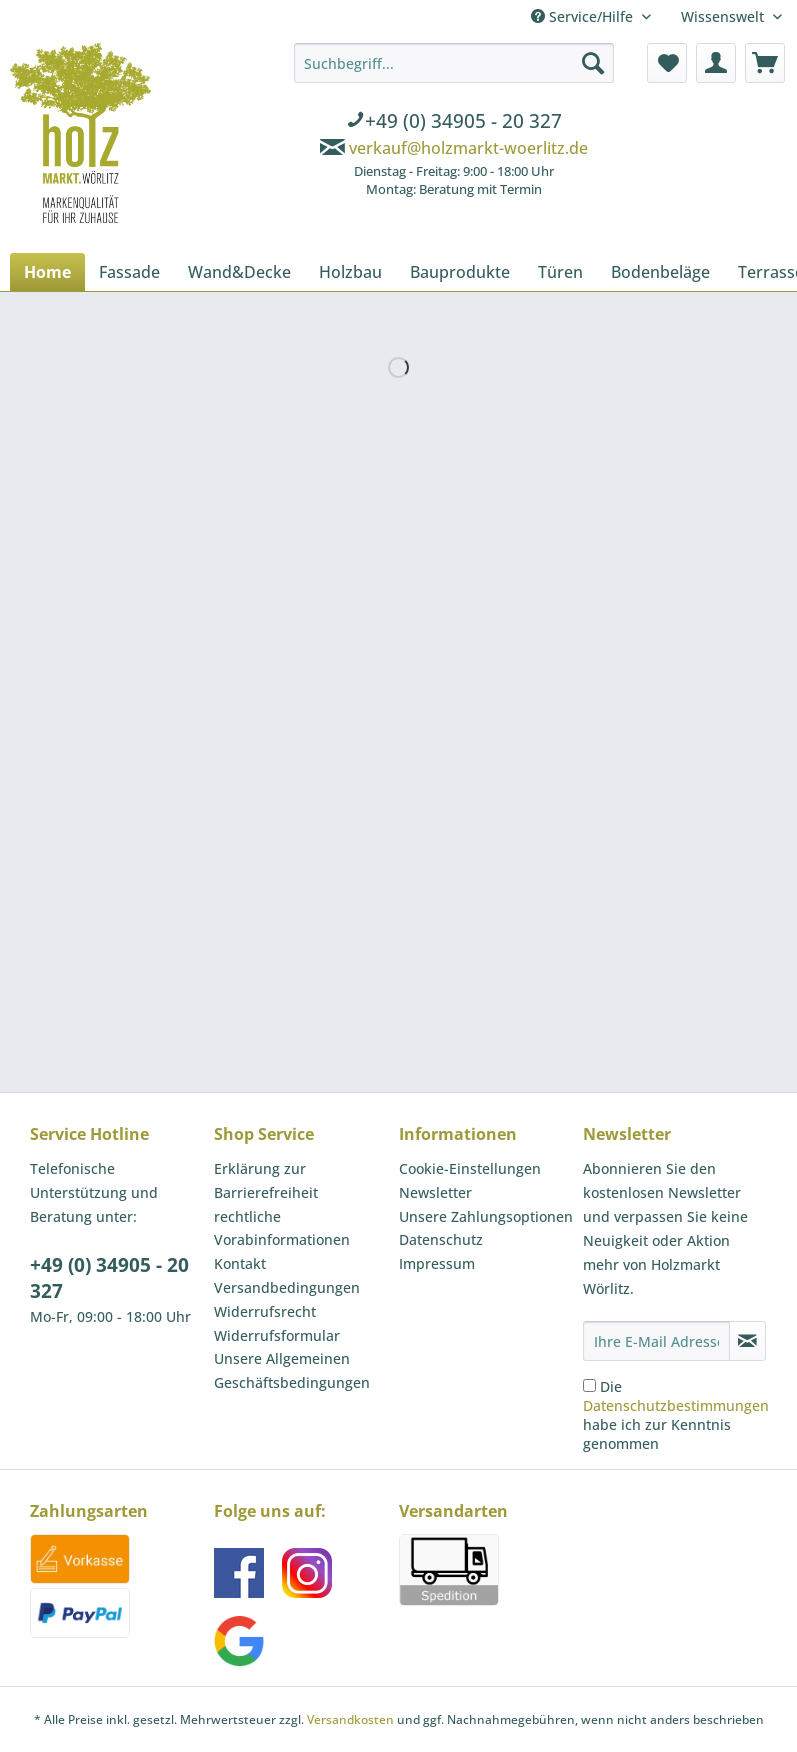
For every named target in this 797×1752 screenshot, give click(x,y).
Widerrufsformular (277, 1335)
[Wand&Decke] (239, 272)
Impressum (437, 1263)
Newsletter (435, 1192)
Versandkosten (350, 1719)
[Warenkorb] (765, 63)
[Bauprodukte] (460, 272)
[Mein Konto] (716, 63)
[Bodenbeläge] (660, 272)
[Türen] (560, 272)
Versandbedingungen (287, 1287)
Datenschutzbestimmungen (676, 1405)
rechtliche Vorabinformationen (282, 1228)
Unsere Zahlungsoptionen (486, 1216)
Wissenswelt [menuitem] (724, 16)
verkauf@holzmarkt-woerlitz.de (468, 148)
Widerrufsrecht (265, 1311)
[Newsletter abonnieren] (747, 1341)
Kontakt (240, 1263)
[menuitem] (454, 123)
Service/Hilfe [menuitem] (584, 16)
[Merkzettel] (667, 63)
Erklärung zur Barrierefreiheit (266, 1180)
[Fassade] (129, 272)
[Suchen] (593, 63)
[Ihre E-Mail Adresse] (656, 1341)
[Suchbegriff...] (454, 63)
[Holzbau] (350, 272)
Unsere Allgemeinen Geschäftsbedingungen (292, 1370)
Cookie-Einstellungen (470, 1168)
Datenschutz (441, 1239)
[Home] (47, 272)
